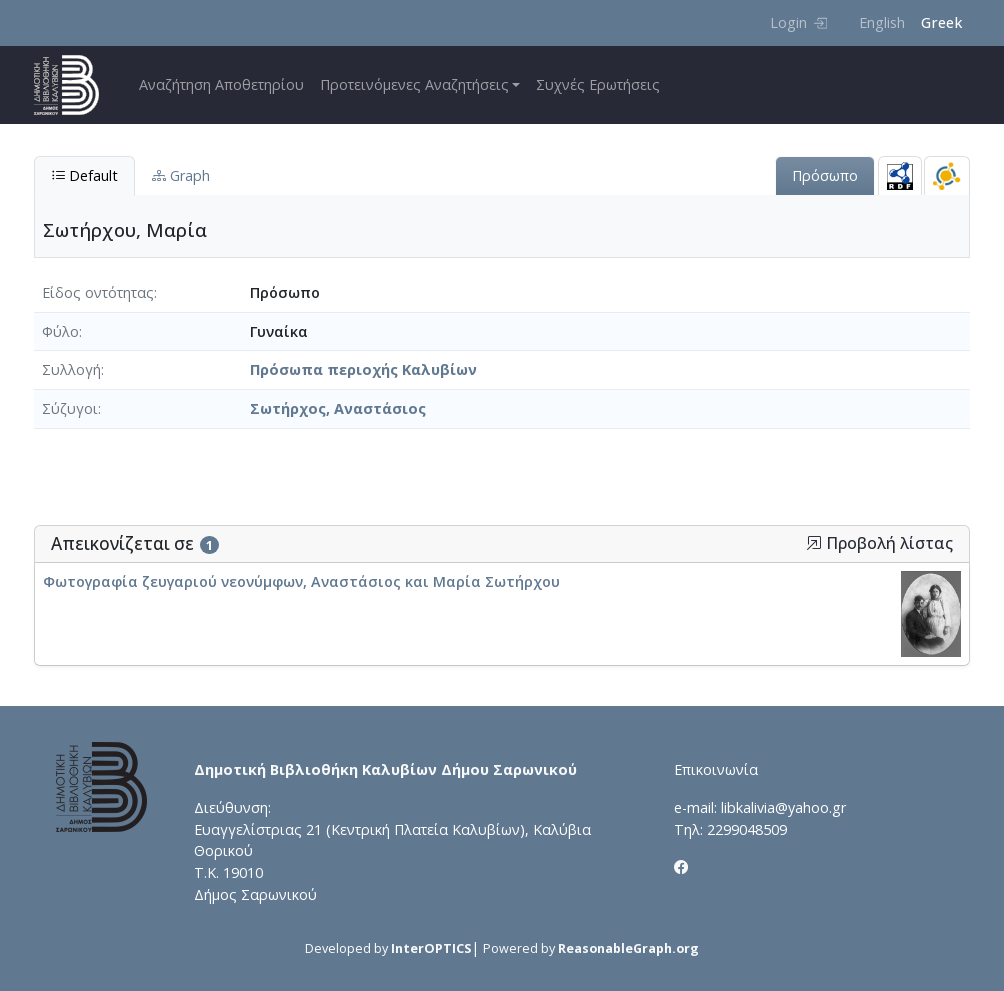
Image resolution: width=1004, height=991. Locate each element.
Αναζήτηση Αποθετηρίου (221, 84)
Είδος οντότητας (98, 292)
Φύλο (60, 331)
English (882, 22)
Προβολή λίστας (879, 543)
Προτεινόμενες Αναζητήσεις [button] (414, 84)
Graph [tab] (181, 175)
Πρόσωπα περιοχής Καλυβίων (363, 369)
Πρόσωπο (825, 175)
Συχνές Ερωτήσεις (598, 84)
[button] (814, 543)
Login (798, 22)
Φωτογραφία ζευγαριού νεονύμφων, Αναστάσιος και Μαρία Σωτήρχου (301, 581)
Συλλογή (71, 369)
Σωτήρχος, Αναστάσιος (338, 408)
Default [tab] (84, 175)
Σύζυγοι (70, 408)
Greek (941, 22)
